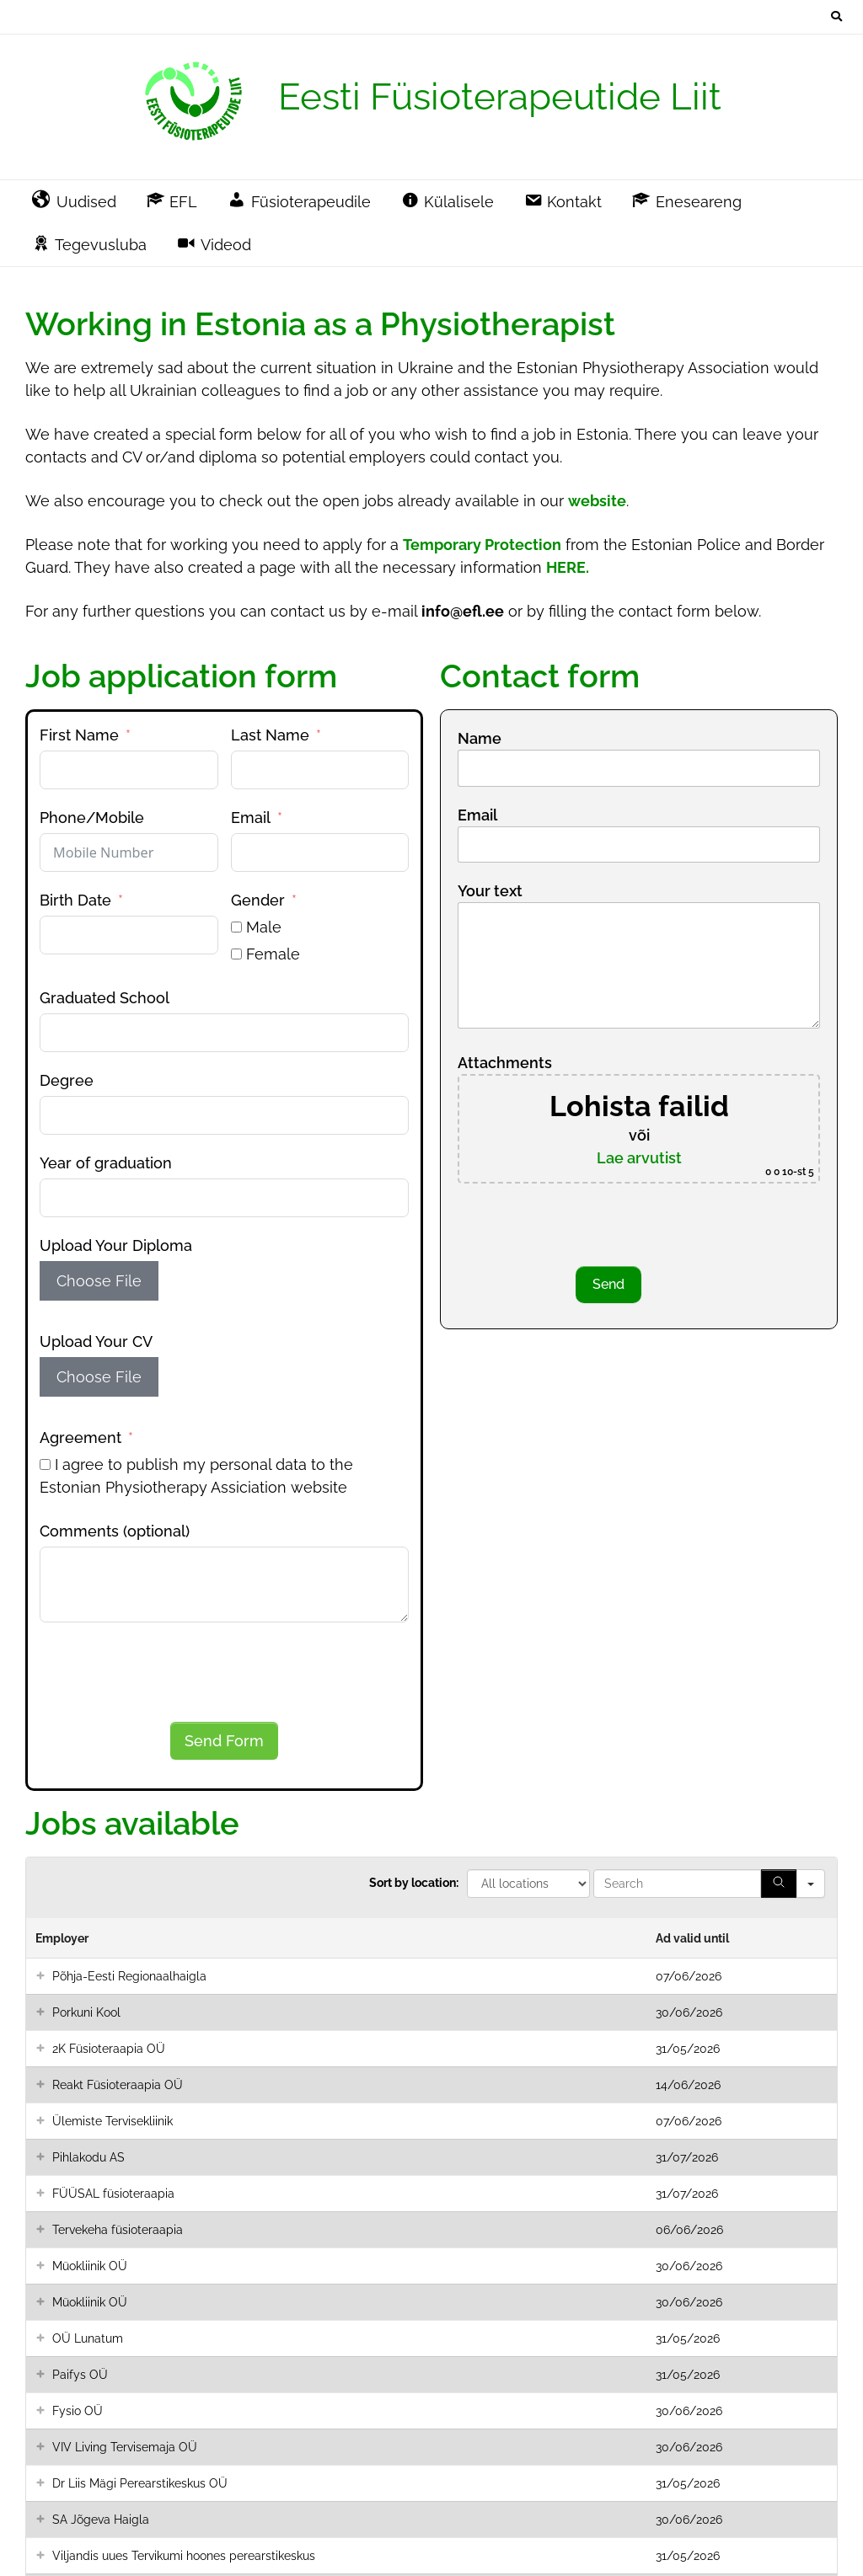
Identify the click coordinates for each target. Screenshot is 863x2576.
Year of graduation (106, 1163)
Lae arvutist (639, 1158)
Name (639, 752)
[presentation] (168, 1672)
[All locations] (528, 1883)
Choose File (99, 1281)
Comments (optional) (115, 1531)
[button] (40, 1976)
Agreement (80, 1437)
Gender (258, 900)
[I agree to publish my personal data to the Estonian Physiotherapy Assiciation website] (45, 1464)
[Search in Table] (677, 1883)
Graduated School (104, 998)
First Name (79, 735)
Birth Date (75, 900)
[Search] (778, 1883)
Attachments (639, 1119)
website (597, 501)
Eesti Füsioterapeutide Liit (499, 96)
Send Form (224, 1741)
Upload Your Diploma (116, 1245)
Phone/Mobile (92, 817)
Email (251, 817)
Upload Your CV (96, 1341)
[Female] (236, 954)
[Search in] (810, 1883)
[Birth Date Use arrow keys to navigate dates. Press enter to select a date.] (129, 935)
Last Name (270, 735)
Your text (639, 957)
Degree (67, 1080)
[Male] (236, 927)
